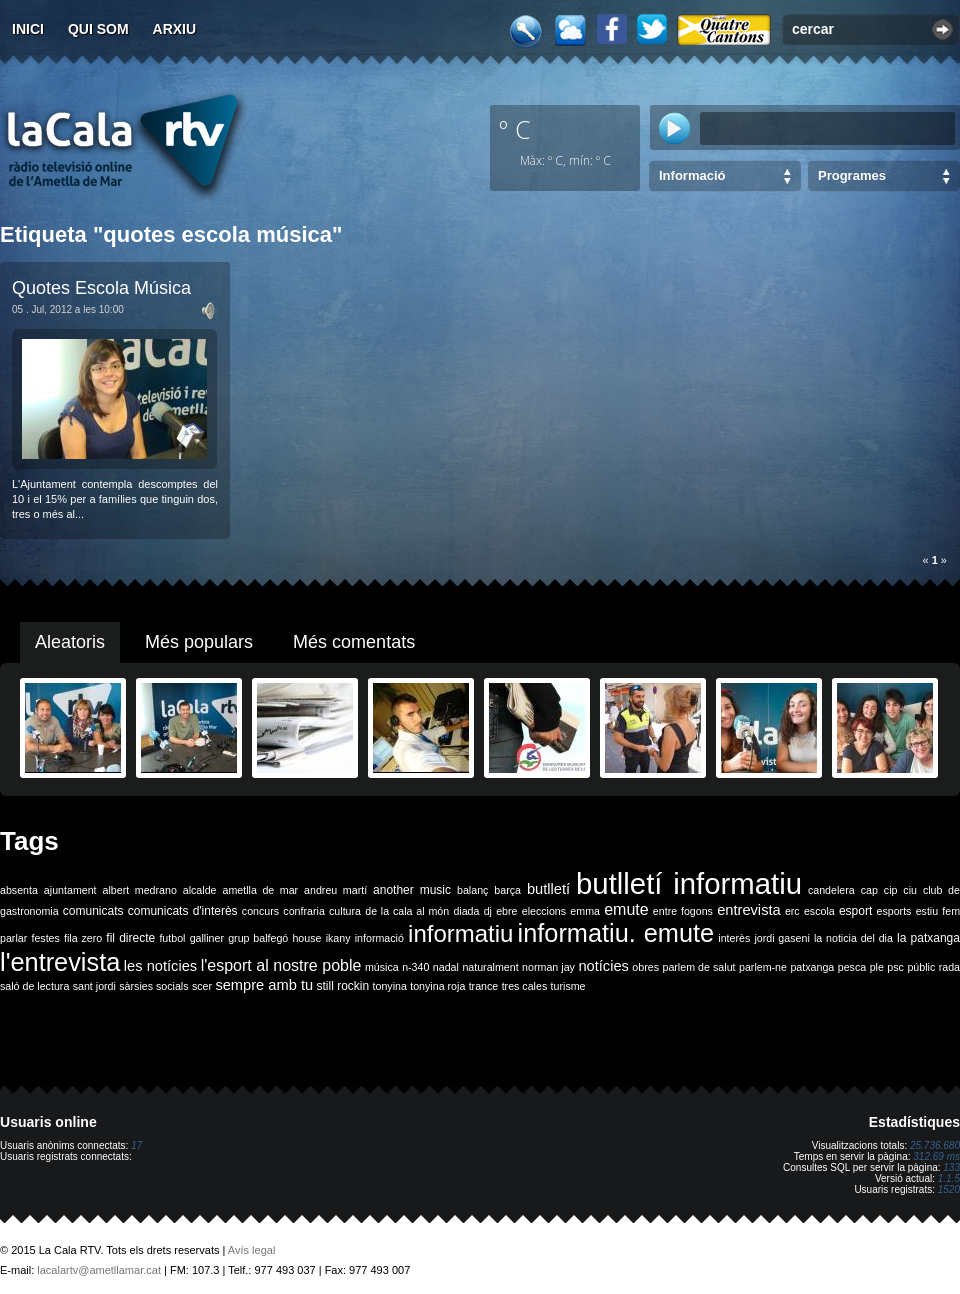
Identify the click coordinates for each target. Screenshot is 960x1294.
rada (949, 967)
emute (626, 909)
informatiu (460, 933)
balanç (472, 890)
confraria (303, 911)
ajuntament (70, 890)
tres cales (525, 986)
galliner (207, 938)
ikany (338, 938)
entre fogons (683, 911)
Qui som (98, 29)
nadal (446, 967)
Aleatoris (70, 642)
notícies (603, 966)
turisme (568, 986)
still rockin (342, 986)
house (306, 938)
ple (877, 967)
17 (136, 1145)
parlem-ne (763, 967)
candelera (831, 890)
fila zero (83, 938)
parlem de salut (698, 967)
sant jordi (94, 986)
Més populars (199, 642)
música (382, 967)
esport (855, 911)
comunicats (93, 911)
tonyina (390, 986)
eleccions (544, 911)
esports (893, 911)
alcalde (200, 890)
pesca (852, 967)
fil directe (130, 938)
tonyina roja (437, 986)
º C (515, 129)
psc (895, 967)
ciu (910, 890)
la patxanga (928, 938)
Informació (692, 175)
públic (921, 967)
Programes (852, 175)
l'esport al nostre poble (281, 965)
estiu (927, 911)
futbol (172, 938)
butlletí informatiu (689, 883)
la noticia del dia (853, 938)
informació (379, 938)
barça (507, 890)
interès (734, 938)
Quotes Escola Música (101, 288)
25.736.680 (935, 1145)
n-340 (415, 967)
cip (891, 890)
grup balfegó (258, 938)
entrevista (749, 910)
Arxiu (175, 29)
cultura (345, 911)
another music (412, 890)
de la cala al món (407, 911)
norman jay (548, 967)
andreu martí (335, 890)
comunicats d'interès (183, 911)
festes (45, 938)
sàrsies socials (153, 986)
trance (484, 986)
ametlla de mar (260, 890)
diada (466, 911)
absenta (19, 890)
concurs (260, 911)
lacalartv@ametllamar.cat (99, 1270)
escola (819, 911)
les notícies (160, 966)
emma (585, 911)
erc (792, 911)
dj (488, 911)
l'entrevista (60, 962)
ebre (506, 911)
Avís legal (252, 1250)
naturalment (490, 967)
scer (202, 986)
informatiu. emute (616, 933)
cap (869, 890)
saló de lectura (34, 986)
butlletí (548, 889)
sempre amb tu (264, 985)
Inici (28, 29)
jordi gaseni (781, 938)
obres (645, 967)
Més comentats (354, 642)
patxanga (812, 967)
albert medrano (140, 890)
